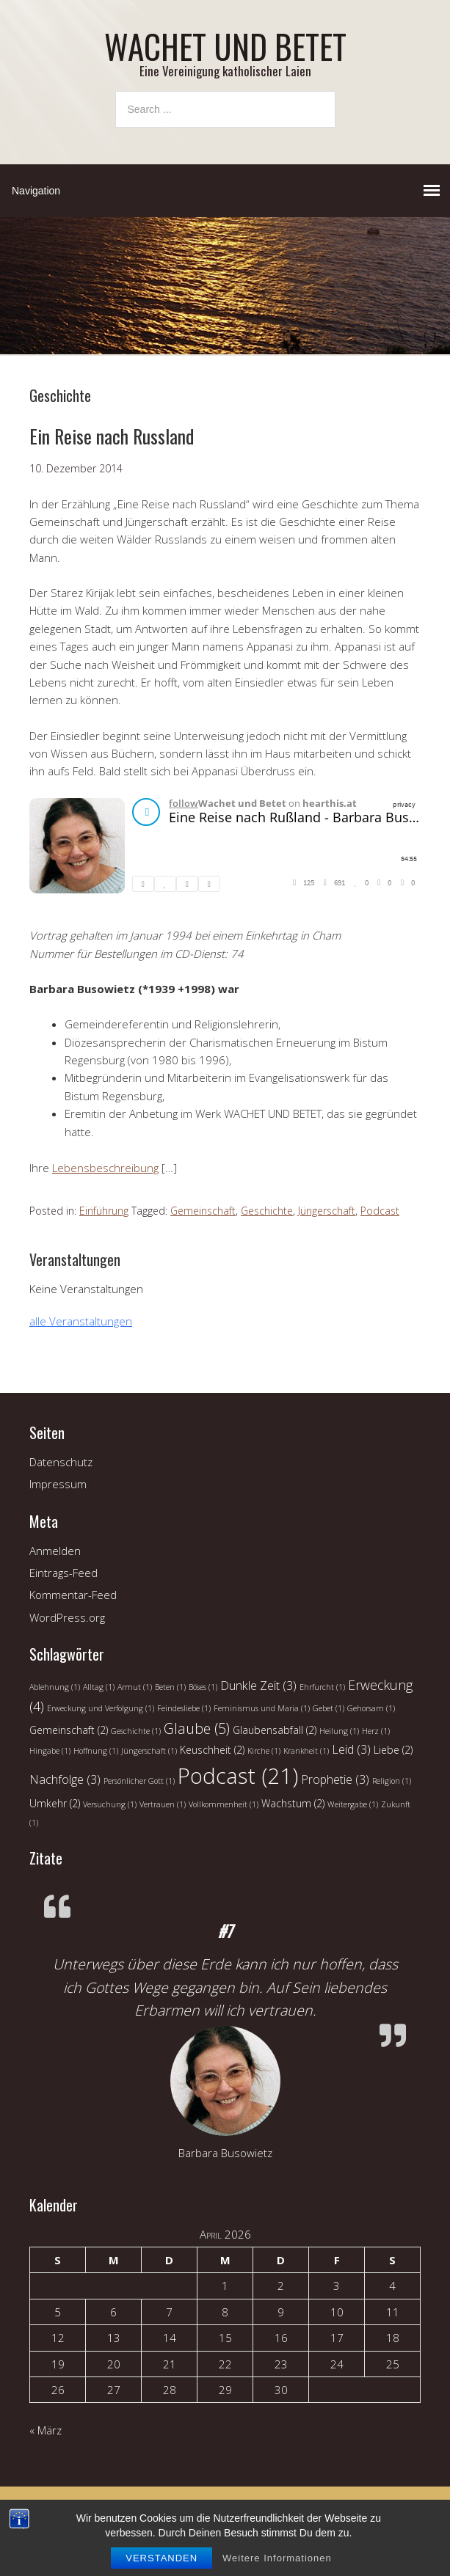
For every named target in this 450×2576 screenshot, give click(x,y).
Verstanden (161, 2558)
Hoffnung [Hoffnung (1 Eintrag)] (95, 1751)
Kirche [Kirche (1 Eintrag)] (263, 1751)
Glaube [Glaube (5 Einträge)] (197, 1728)
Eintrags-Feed (63, 1572)
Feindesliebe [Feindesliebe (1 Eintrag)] (184, 1708)
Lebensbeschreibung (105, 1167)
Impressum (58, 1484)
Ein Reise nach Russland (111, 436)
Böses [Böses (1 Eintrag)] (203, 1687)
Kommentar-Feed (73, 1594)
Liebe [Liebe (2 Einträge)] (393, 1750)
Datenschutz (60, 1462)
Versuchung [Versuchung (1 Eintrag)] (110, 1804)
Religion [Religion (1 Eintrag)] (391, 1781)
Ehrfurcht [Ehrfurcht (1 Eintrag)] (322, 1687)
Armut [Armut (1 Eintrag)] (134, 1687)
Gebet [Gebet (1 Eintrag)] (328, 1708)
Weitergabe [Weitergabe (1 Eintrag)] (352, 1804)
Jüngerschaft (326, 1211)
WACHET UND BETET (225, 45)
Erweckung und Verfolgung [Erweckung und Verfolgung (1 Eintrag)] (100, 1708)
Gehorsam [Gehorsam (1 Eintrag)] (371, 1708)
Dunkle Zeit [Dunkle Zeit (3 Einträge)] (258, 1685)
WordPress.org (67, 1617)
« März (45, 2430)
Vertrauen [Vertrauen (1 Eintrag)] (162, 1804)
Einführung (103, 1211)
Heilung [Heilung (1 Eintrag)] (339, 1731)
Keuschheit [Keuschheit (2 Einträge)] (212, 1750)
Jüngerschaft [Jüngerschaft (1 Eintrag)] (149, 1751)
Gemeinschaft (203, 1211)
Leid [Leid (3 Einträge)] (351, 1749)
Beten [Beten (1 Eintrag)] (170, 1687)
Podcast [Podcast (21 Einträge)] (238, 1775)
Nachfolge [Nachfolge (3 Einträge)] (65, 1779)
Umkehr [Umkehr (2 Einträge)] (54, 1803)
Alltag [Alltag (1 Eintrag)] (99, 1687)
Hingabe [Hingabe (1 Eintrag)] (49, 1751)
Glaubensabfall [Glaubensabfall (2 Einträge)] (274, 1730)
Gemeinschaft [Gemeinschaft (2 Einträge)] (68, 1730)
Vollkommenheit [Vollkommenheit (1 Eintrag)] (223, 1804)
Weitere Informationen (277, 2558)
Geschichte (267, 1211)
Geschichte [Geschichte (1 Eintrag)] (136, 1731)
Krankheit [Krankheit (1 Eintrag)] (306, 1751)
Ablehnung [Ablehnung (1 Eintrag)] (54, 1687)
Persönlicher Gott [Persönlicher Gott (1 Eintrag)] (139, 1781)
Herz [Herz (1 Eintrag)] (376, 1731)
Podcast (379, 1211)
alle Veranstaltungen (80, 1321)
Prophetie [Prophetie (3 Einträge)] (335, 1779)
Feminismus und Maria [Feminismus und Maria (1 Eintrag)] (262, 1708)
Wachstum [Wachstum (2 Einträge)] (292, 1803)
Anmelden (55, 1550)
